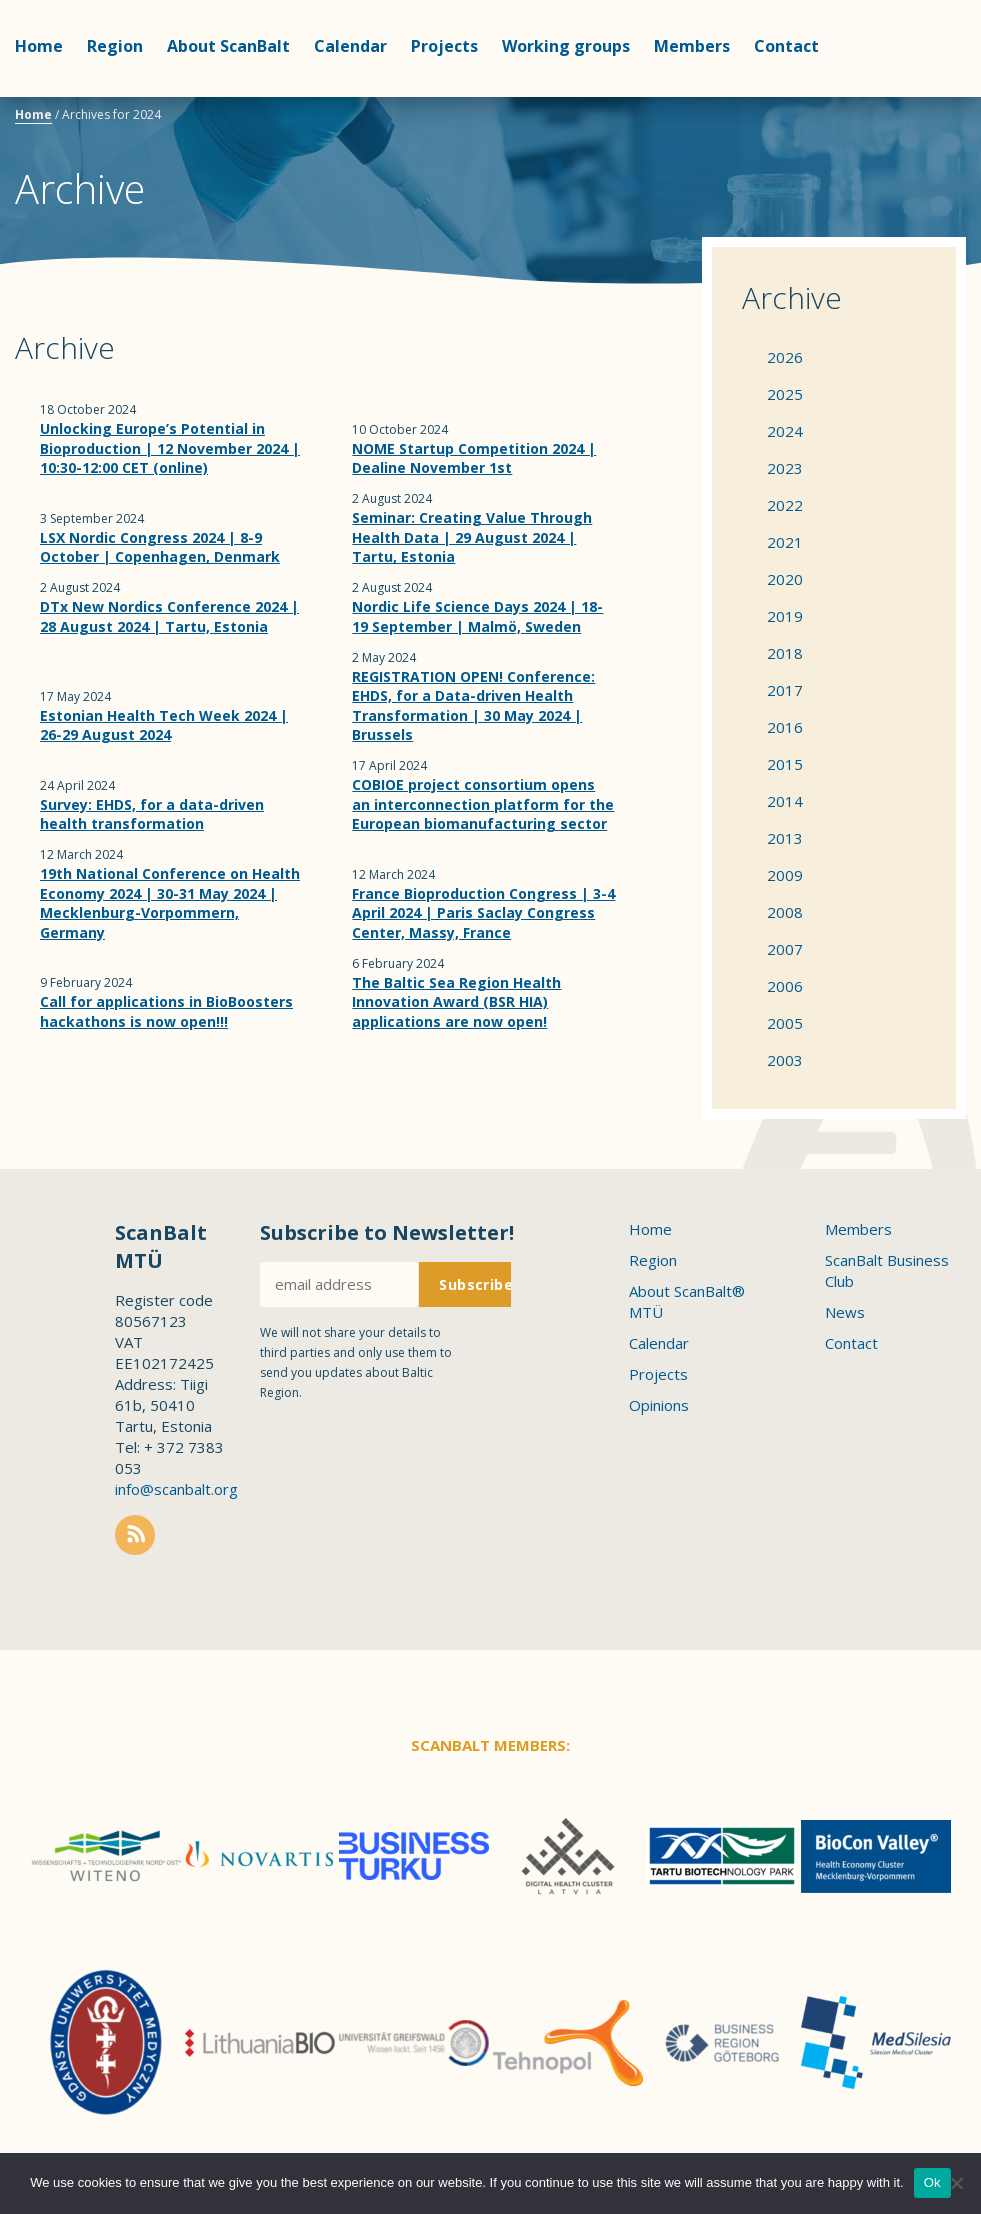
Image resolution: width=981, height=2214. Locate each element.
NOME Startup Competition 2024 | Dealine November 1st (474, 458)
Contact (786, 46)
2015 (785, 764)
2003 (785, 1060)
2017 (785, 690)
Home (39, 46)
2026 (785, 357)
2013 (785, 838)
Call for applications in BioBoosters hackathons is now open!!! (166, 1011)
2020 (785, 579)
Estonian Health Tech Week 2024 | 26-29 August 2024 (164, 725)
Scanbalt (916, 95)
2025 (785, 394)
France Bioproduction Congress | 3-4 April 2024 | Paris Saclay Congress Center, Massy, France (483, 913)
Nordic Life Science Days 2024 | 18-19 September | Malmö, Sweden (477, 616)
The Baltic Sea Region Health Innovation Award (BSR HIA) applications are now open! (456, 1002)
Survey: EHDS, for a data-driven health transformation (152, 814)
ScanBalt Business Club (887, 1270)
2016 (785, 727)
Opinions (659, 1405)
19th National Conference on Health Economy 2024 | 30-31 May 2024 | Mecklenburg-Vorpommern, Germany (170, 903)
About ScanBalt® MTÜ (687, 1301)
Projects (444, 46)
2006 (785, 986)
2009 (785, 875)
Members (692, 46)
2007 (785, 949)
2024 (785, 431)
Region (115, 46)
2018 (785, 653)
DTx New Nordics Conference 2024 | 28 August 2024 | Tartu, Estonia (169, 616)
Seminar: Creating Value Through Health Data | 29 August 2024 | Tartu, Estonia (472, 537)
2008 (785, 912)
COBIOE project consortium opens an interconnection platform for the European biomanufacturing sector (483, 804)
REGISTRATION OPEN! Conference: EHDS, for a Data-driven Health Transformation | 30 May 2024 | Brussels (473, 706)
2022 (785, 505)
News (845, 1312)
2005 (785, 1023)
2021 (785, 542)
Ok (932, 2182)
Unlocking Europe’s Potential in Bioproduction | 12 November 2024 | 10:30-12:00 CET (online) (170, 448)
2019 (785, 616)
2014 (785, 801)
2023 (785, 468)
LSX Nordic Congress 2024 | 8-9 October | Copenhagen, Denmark (160, 547)
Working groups (566, 46)
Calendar (350, 46)
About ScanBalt (228, 46)
